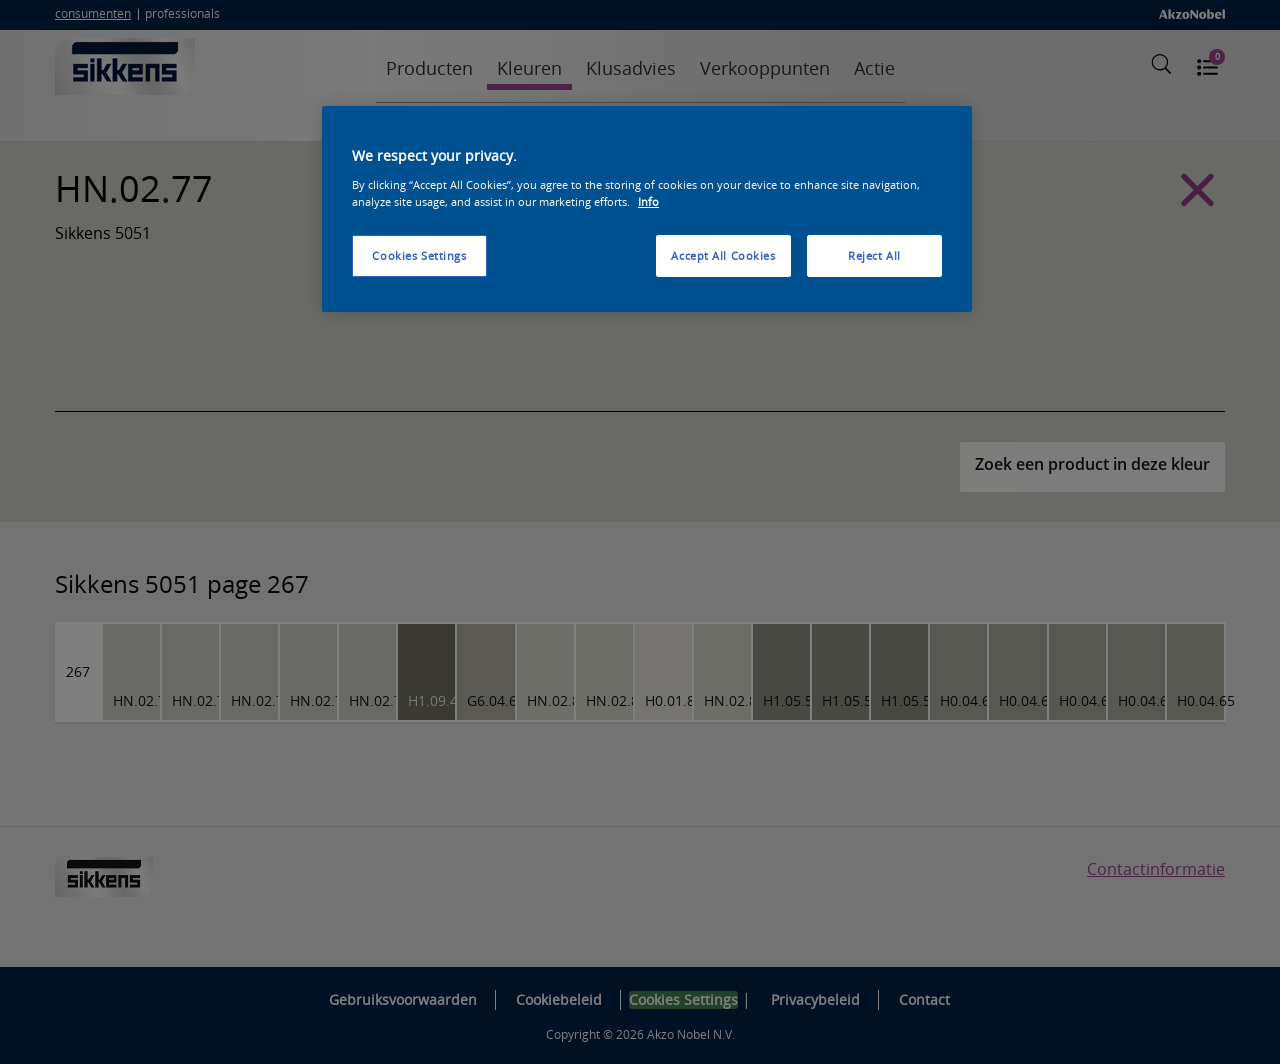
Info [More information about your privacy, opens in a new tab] (648, 201)
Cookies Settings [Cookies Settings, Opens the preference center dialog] (419, 255)
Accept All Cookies (723, 255)
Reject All (874, 255)
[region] (647, 209)
